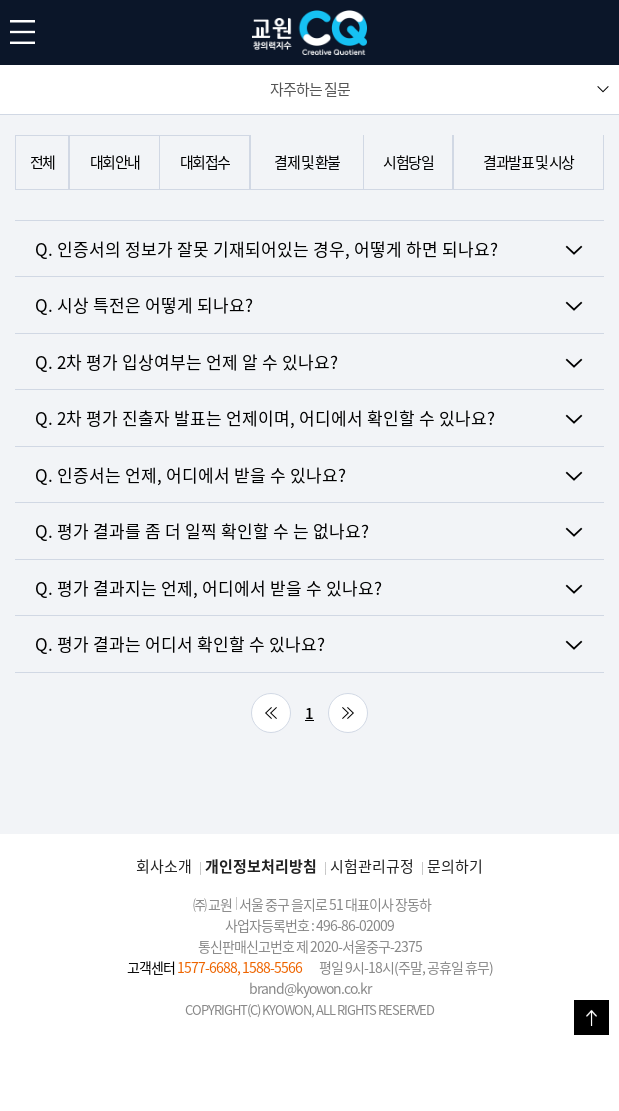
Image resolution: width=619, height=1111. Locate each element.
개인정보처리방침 (261, 866)
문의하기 (455, 866)
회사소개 (164, 866)
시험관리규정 (372, 866)
